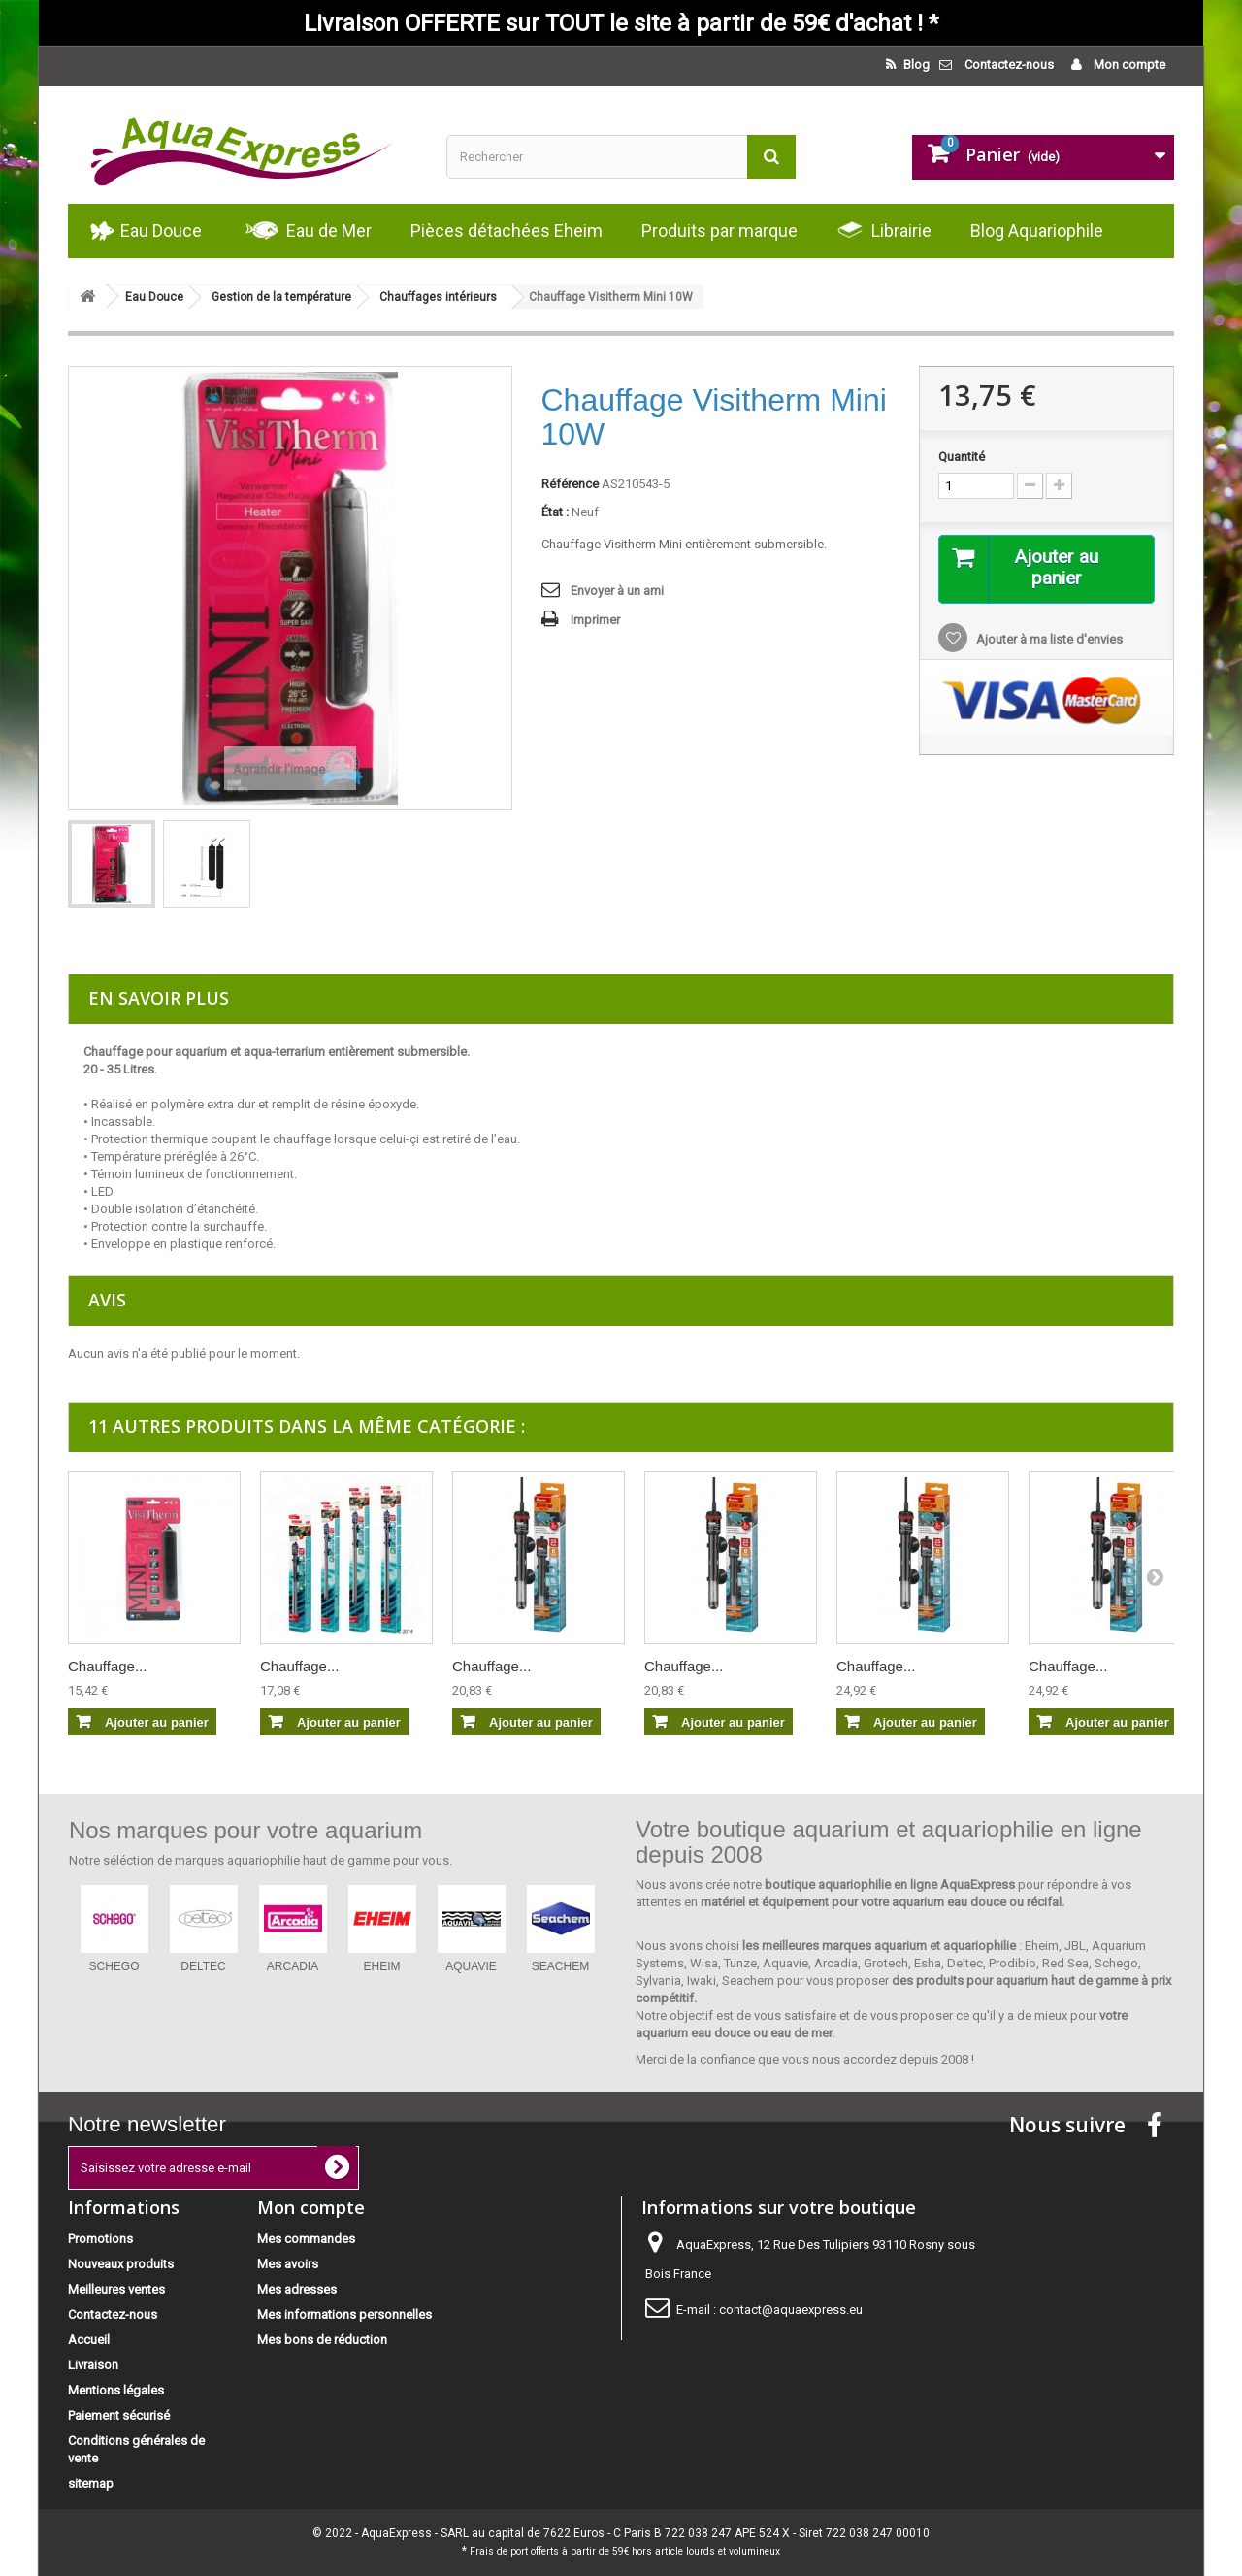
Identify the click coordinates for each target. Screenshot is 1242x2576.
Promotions (100, 2238)
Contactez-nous (1009, 64)
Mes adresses (297, 2289)
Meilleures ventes (116, 2289)
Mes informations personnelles (344, 2314)
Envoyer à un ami (617, 590)
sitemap (91, 2483)
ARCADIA (292, 1966)
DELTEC (202, 1966)
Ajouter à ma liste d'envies (1048, 640)
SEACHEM (560, 1966)
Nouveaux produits (121, 2264)
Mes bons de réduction (322, 2339)
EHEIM (381, 1966)
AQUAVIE (470, 1966)
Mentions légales (116, 2390)
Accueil (89, 2339)
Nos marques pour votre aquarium (245, 1830)
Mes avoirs (287, 2264)
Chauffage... (107, 1666)
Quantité (961, 456)
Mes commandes (306, 2238)
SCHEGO (113, 1966)
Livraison (93, 2365)
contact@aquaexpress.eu (791, 2309)
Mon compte (1128, 64)
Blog (915, 64)
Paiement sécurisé (119, 2415)
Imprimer (595, 619)
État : (555, 512)
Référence (570, 484)
